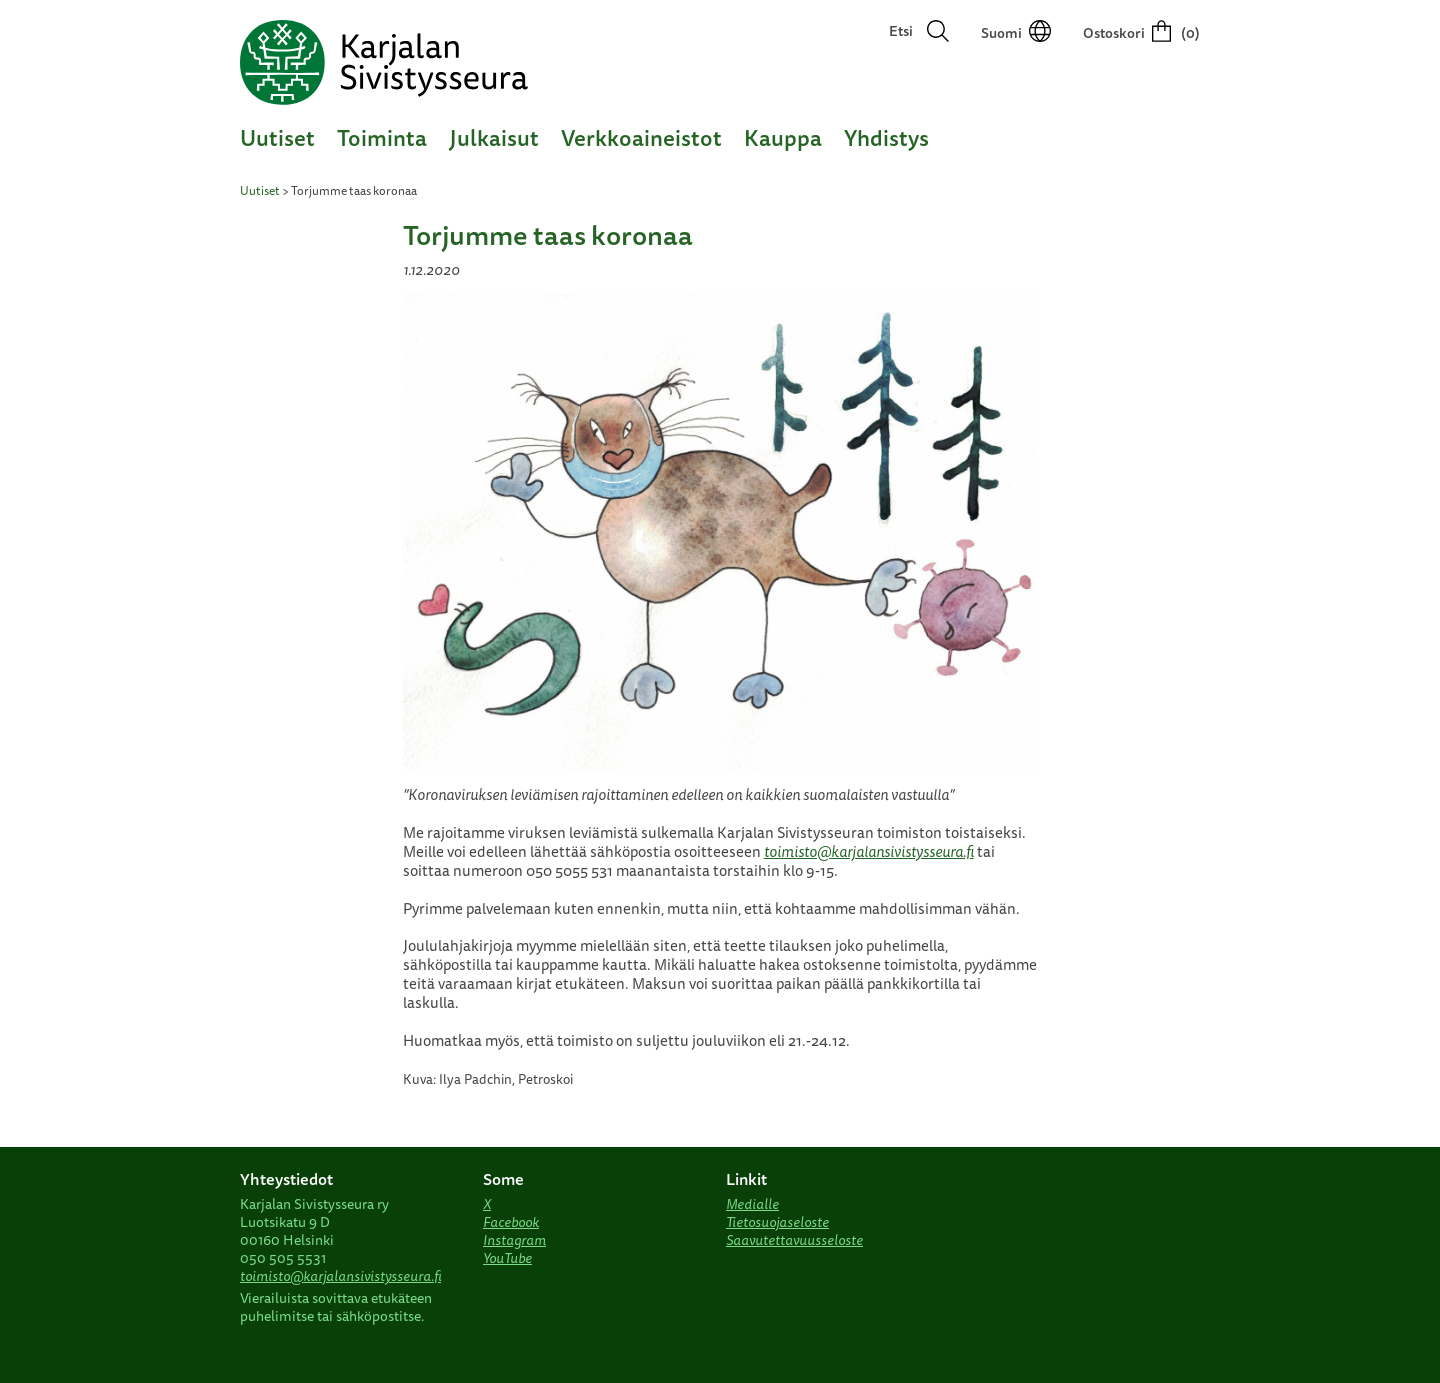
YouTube (507, 1258)
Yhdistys (886, 137)
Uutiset (277, 137)
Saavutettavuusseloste (794, 1240)
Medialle (752, 1204)
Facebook (511, 1222)
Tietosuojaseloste (777, 1222)
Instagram (514, 1240)
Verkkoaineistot (641, 137)
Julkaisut (494, 137)
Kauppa (783, 137)
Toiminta (382, 137)
